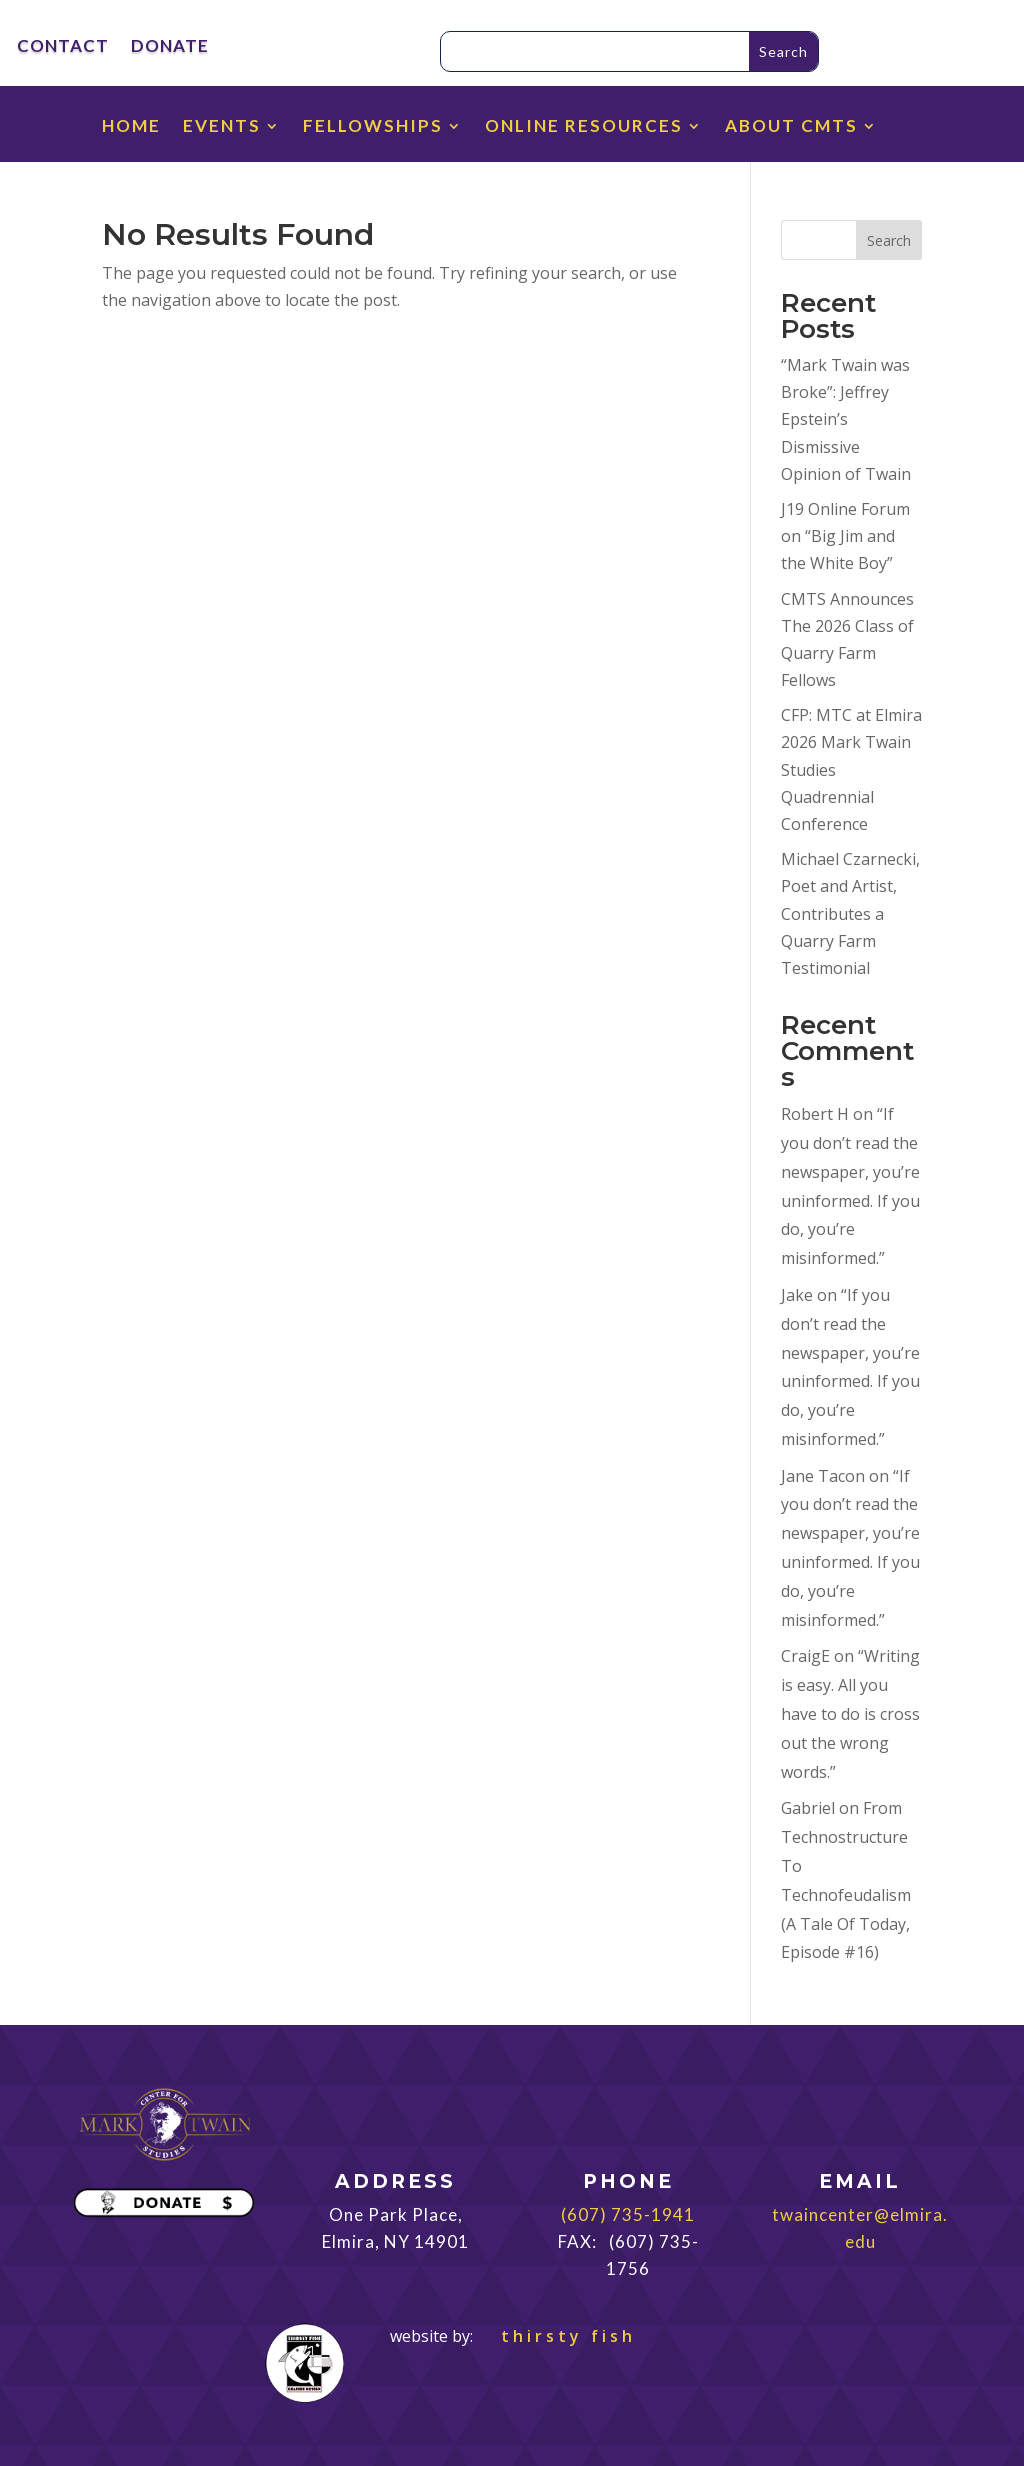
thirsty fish (556, 2336)
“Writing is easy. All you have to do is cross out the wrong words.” (850, 1713)
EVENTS (222, 127)
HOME (131, 127)
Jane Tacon (823, 1476)
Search (889, 240)
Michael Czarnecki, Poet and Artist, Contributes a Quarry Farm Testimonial (850, 913)
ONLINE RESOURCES (584, 127)
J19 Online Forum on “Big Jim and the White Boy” (845, 536)
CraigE (805, 1656)
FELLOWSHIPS (373, 127)
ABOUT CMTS (791, 127)
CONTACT (63, 47)
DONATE (170, 47)
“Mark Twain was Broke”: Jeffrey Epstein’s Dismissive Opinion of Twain (846, 419)
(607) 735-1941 (628, 2214)
